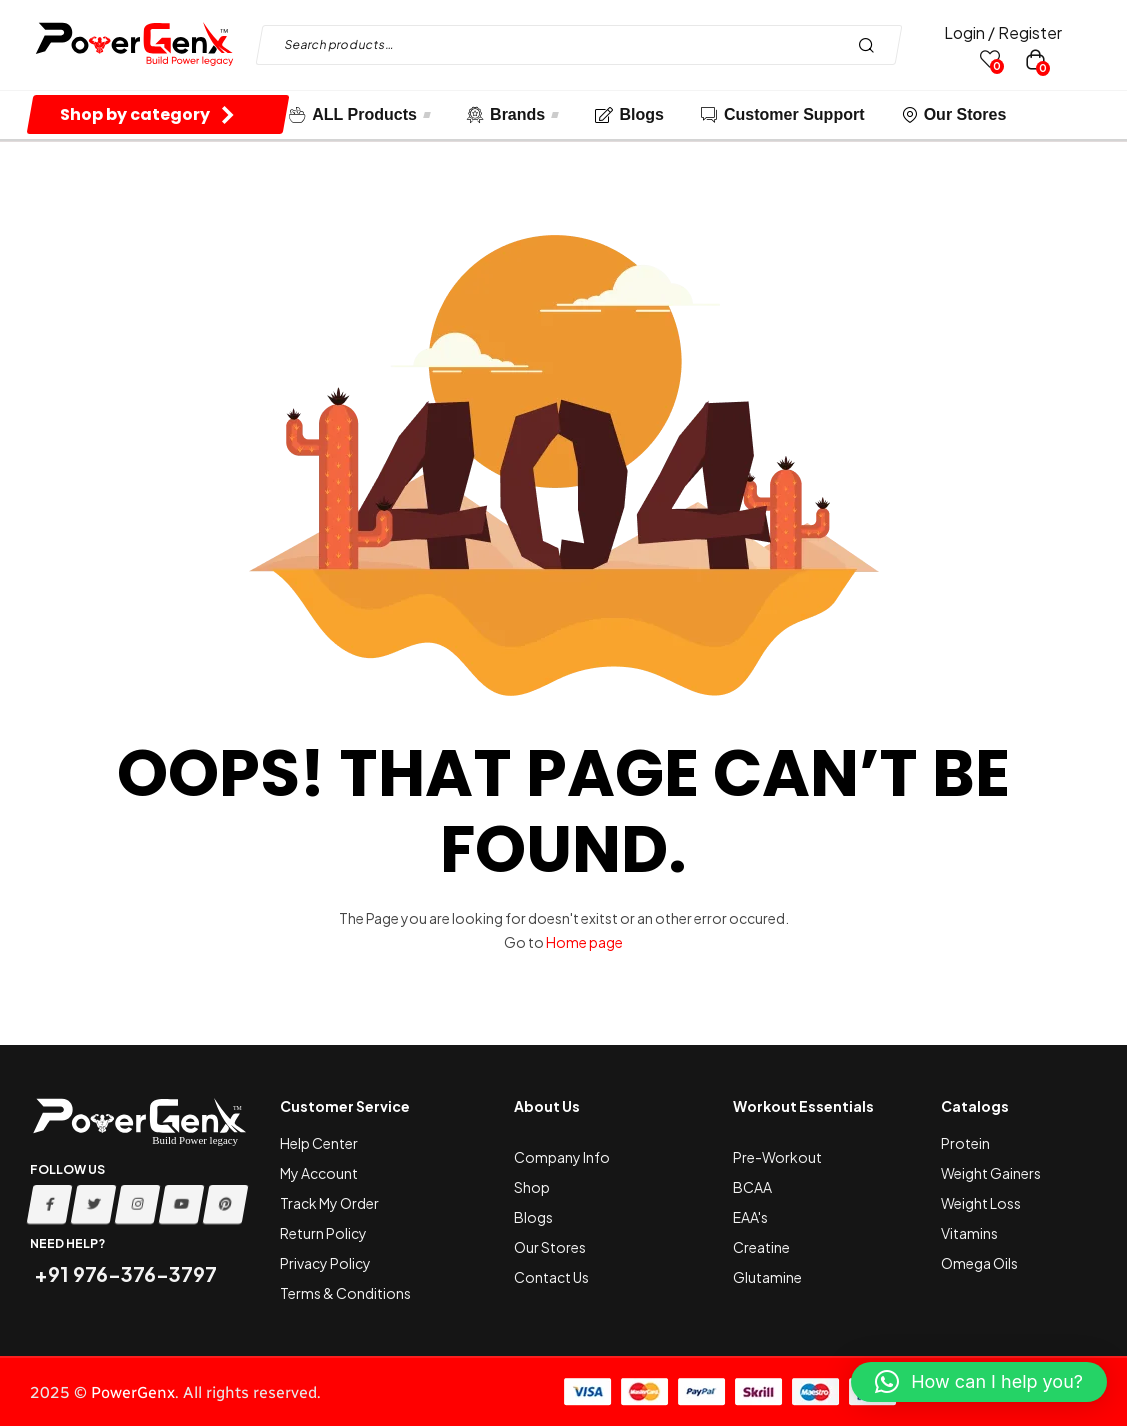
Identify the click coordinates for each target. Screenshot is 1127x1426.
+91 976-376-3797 (123, 1273)
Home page (584, 942)
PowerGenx (133, 1392)
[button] (979, 1382)
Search (871, 45)
